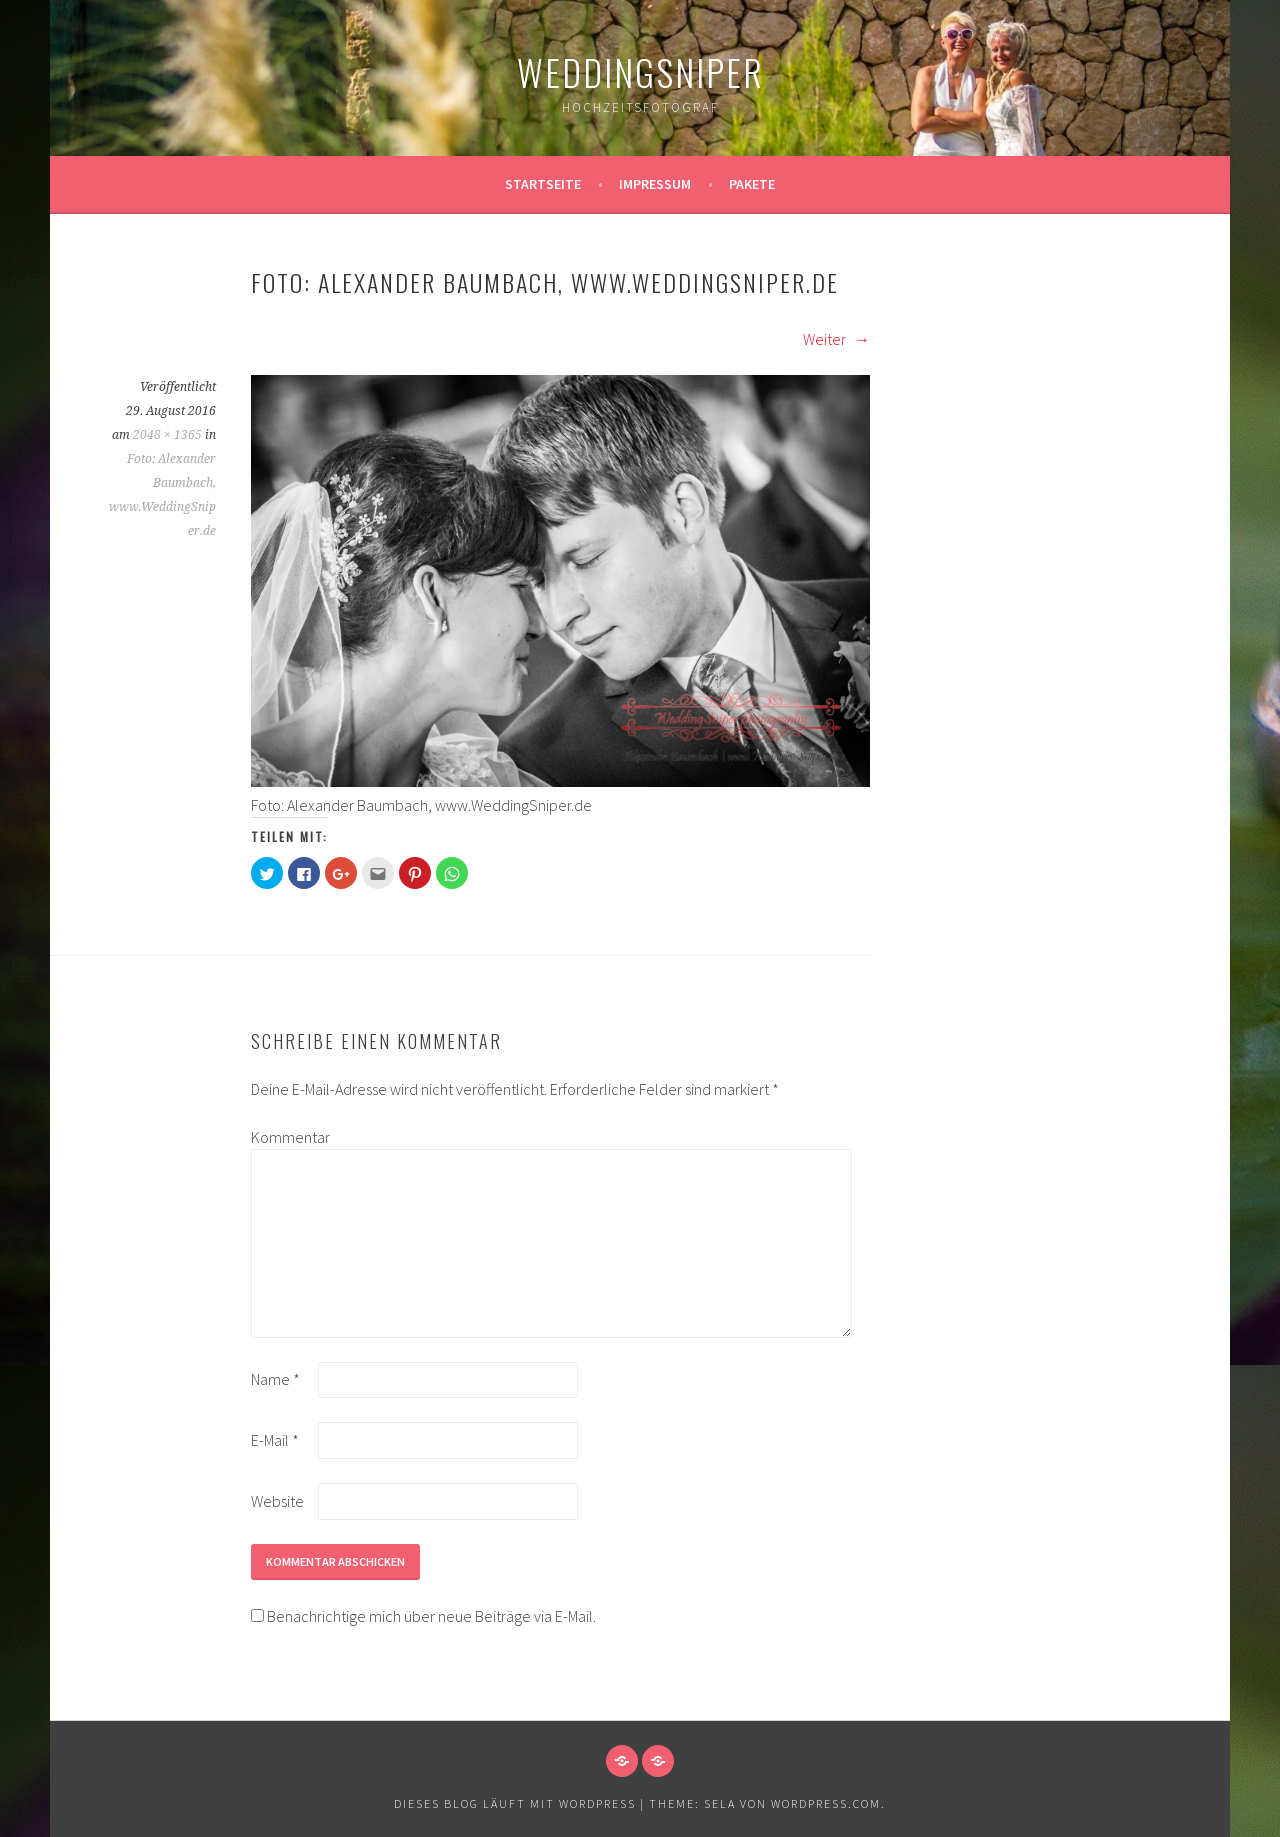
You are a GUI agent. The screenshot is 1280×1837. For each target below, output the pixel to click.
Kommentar (283, 1137)
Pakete (752, 184)
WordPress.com (826, 1803)
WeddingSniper (640, 71)
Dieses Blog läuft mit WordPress (515, 1803)
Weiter (836, 339)
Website (277, 1501)
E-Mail (275, 1440)
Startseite (543, 184)
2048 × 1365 (167, 435)
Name (275, 1379)
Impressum (655, 184)
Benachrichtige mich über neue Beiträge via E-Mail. (431, 1616)
